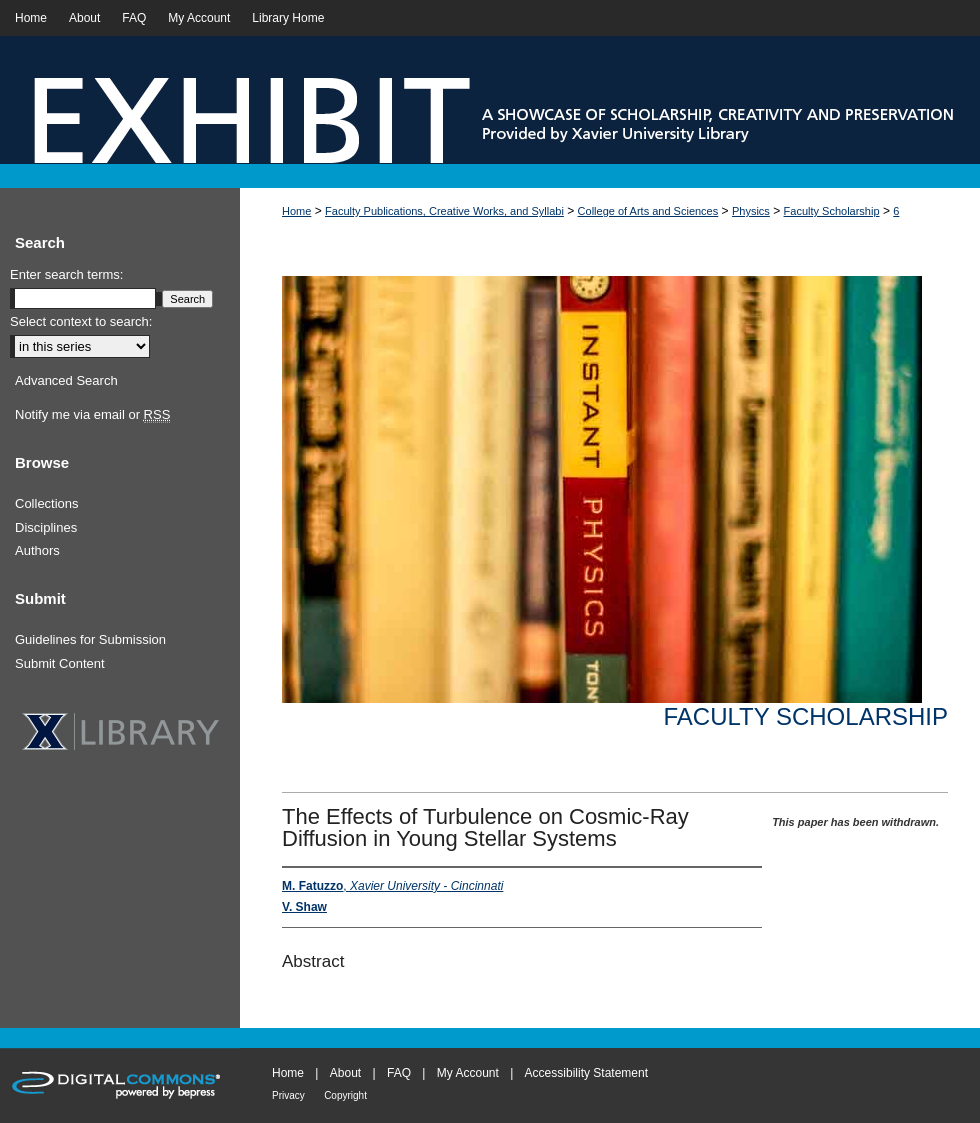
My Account (468, 1073)
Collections (47, 503)
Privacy (288, 1095)
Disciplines (46, 527)
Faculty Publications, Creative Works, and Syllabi (444, 211)
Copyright (345, 1095)
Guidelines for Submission (90, 639)
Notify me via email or (92, 415)
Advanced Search (66, 380)
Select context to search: (81, 321)
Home (296, 211)
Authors (37, 550)
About (345, 1073)
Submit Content (60, 663)
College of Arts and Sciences (648, 211)
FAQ (399, 1073)
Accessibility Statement (586, 1073)
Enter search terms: (66, 274)
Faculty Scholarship (832, 211)
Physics (751, 211)
